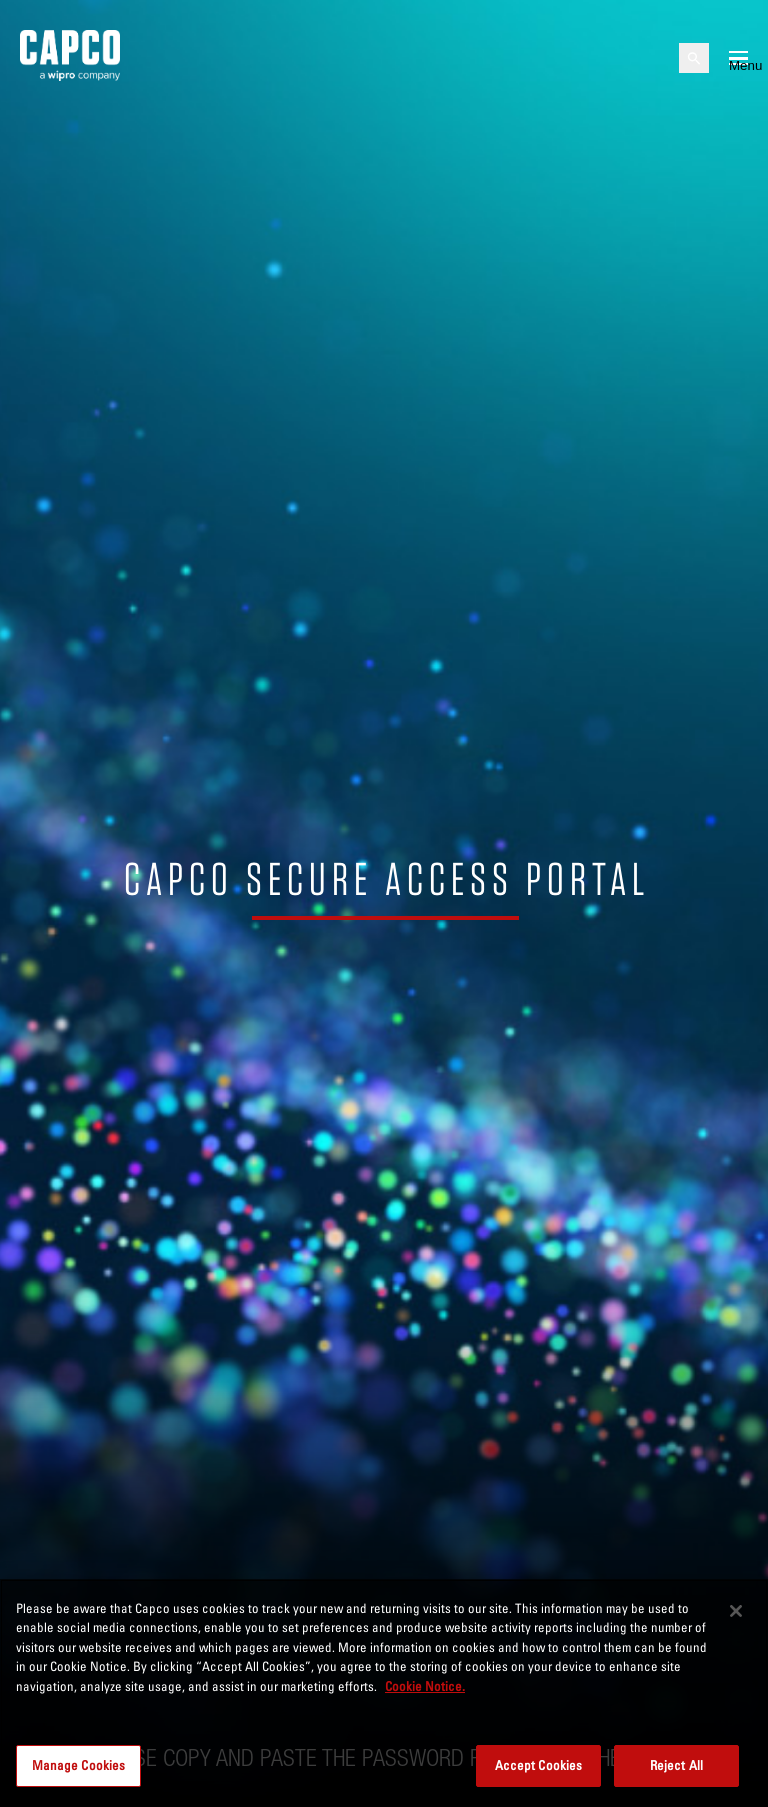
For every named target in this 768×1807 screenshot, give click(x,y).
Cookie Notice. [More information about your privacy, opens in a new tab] (425, 1686)
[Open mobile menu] (738, 58)
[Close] (736, 1611)
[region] (384, 1693)
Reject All (676, 1765)
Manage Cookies (79, 1765)
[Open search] (694, 58)
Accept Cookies (539, 1765)
